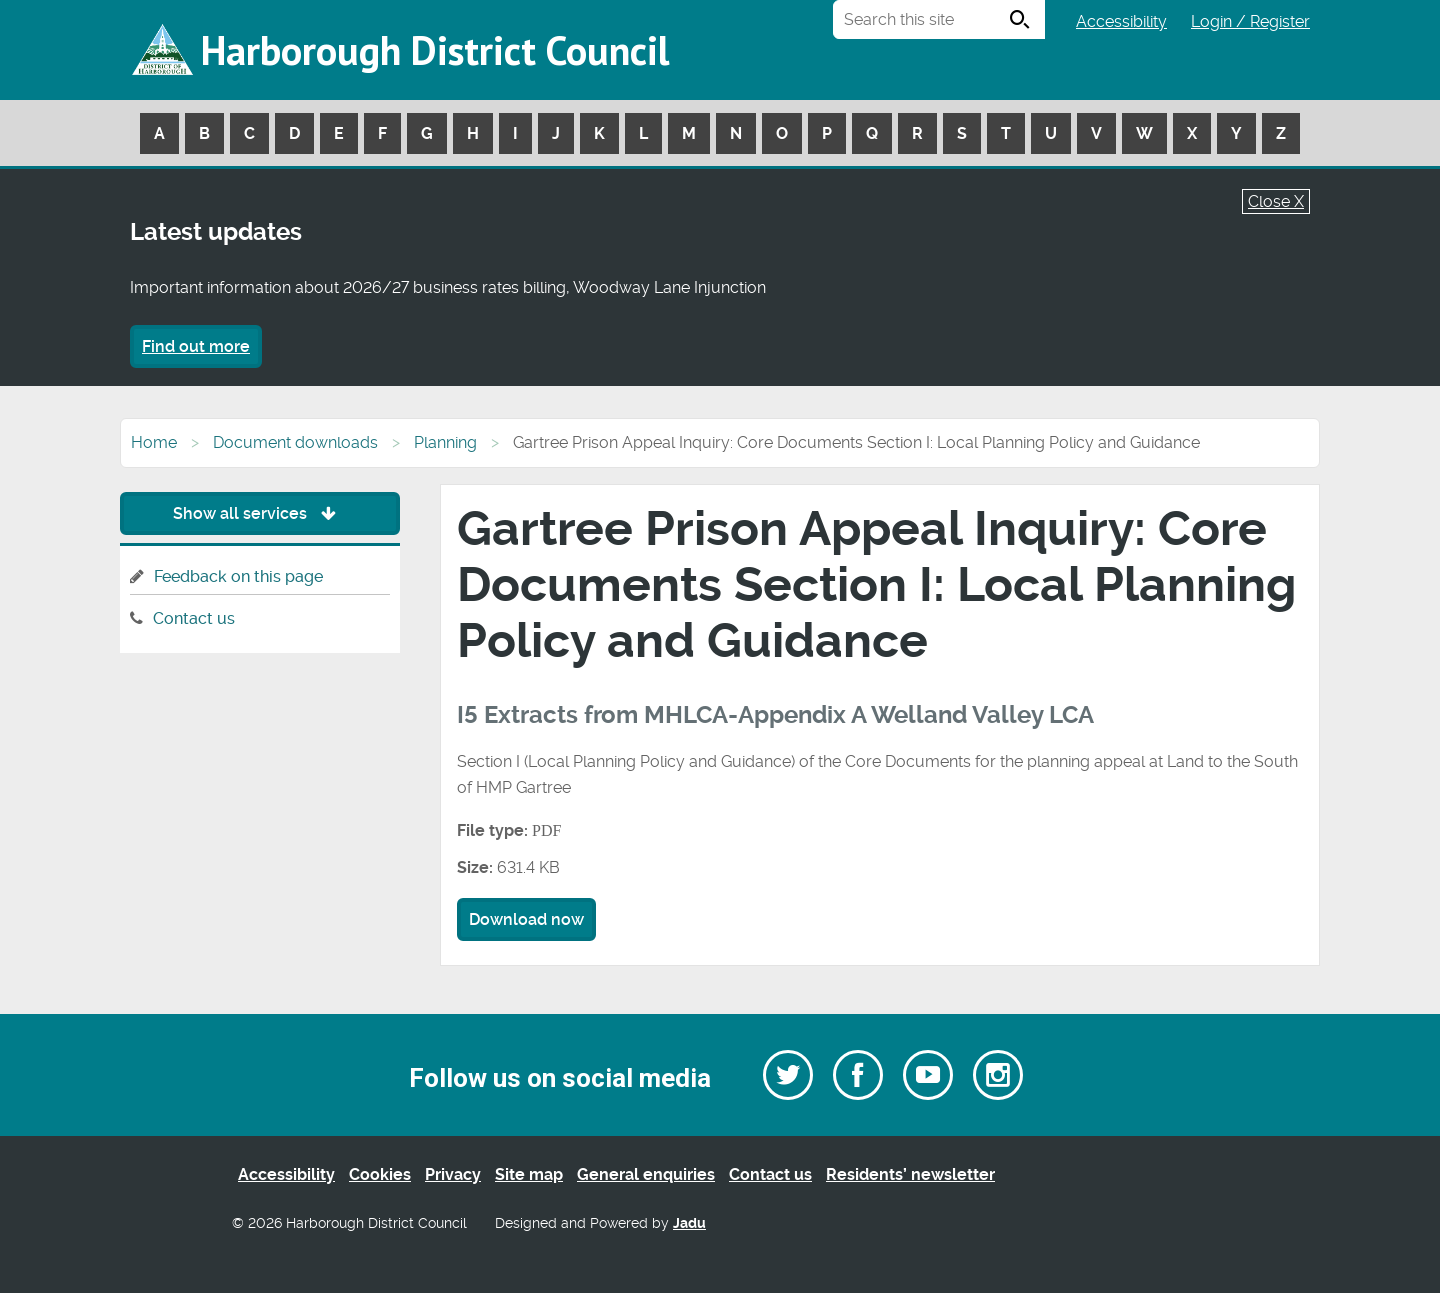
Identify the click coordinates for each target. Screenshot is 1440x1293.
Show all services (259, 513)
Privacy (453, 1174)
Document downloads (295, 442)
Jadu (689, 1223)
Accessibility (1121, 21)
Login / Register (1250, 21)
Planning (445, 442)
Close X (1276, 201)
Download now (526, 919)
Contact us (194, 618)
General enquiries (646, 1174)
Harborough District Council (435, 50)
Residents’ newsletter (910, 1174)
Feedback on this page (238, 576)
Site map (529, 1174)
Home (154, 442)
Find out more (196, 346)
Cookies (380, 1174)
